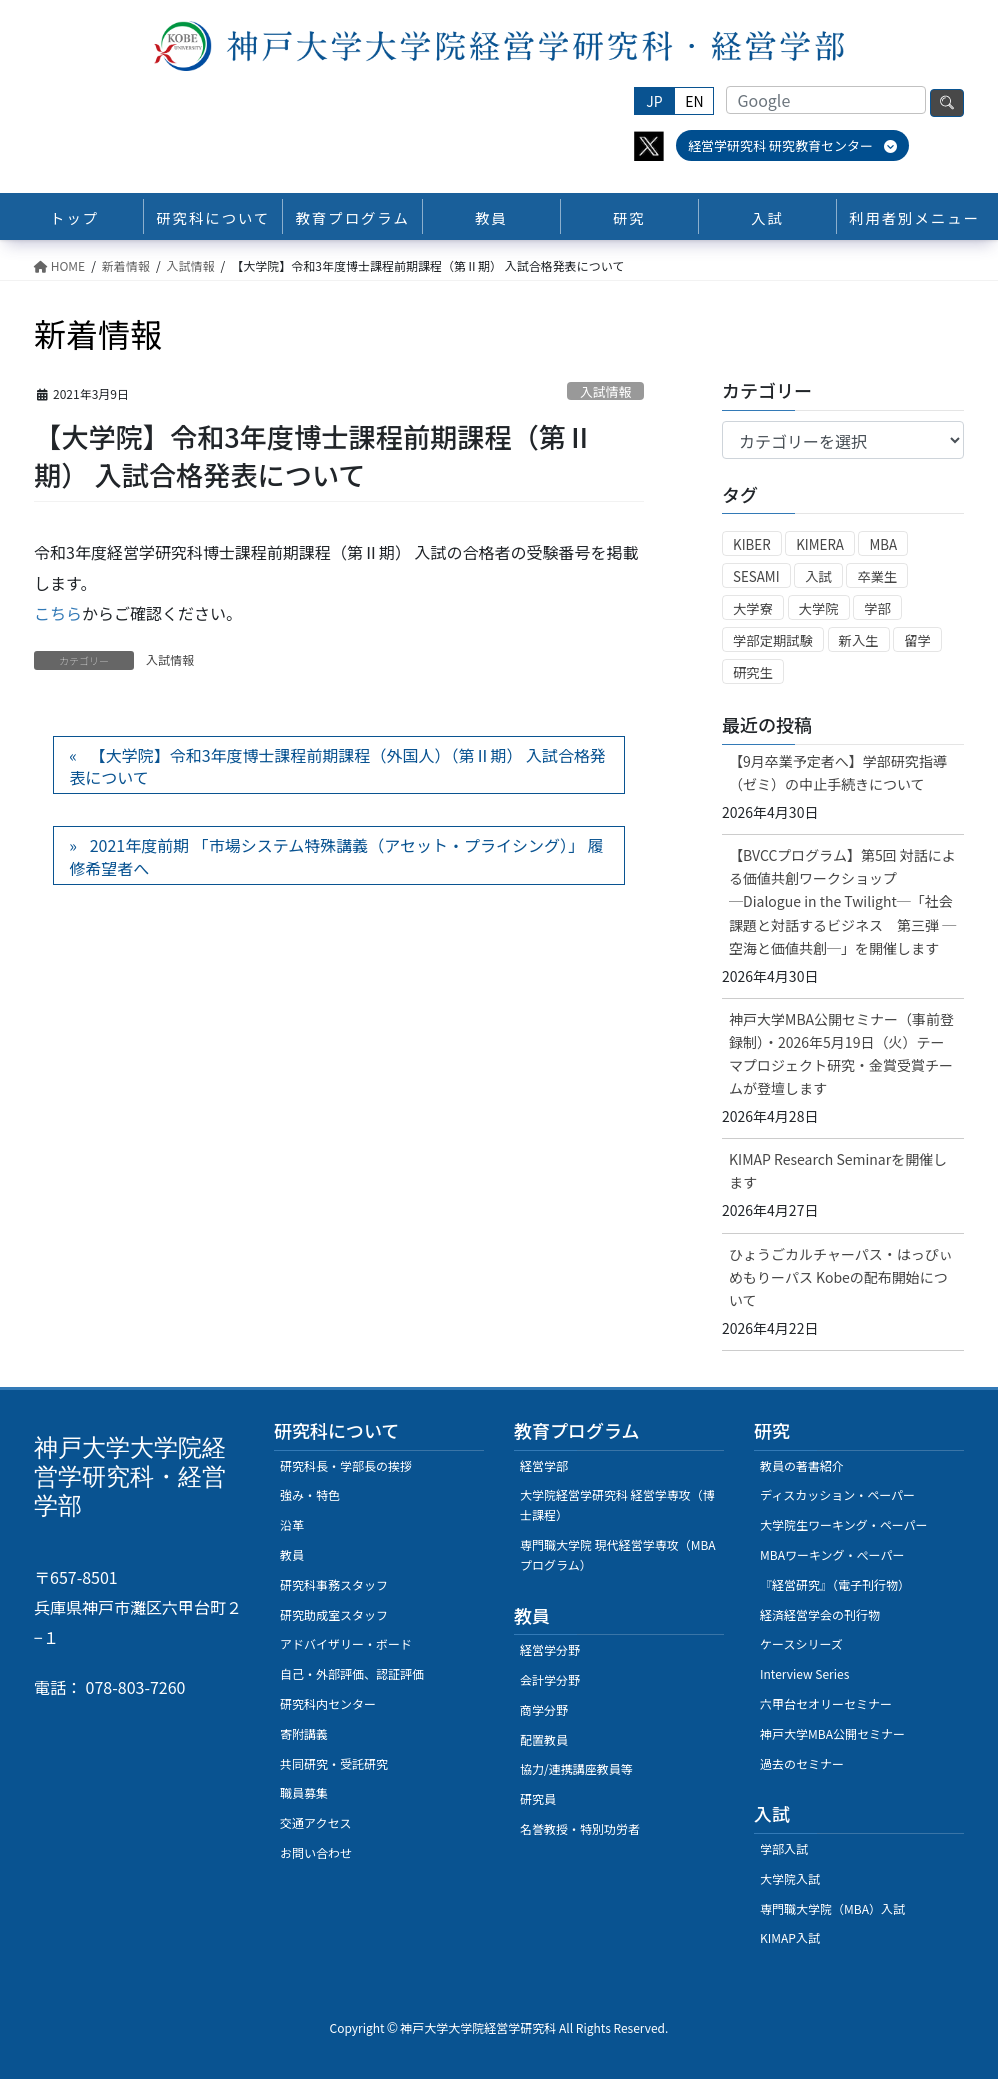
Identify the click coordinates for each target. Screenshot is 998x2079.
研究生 (753, 672)
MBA (883, 544)
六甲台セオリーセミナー (826, 1703)
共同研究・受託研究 (334, 1763)
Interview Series (804, 1673)
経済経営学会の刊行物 (820, 1614)
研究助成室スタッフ (334, 1614)
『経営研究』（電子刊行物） (835, 1584)
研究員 (538, 1798)
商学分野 (544, 1709)
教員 (292, 1554)
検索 (947, 103)
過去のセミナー (802, 1763)
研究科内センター (328, 1703)
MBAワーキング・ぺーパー (832, 1554)
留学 (917, 640)
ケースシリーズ (801, 1643)
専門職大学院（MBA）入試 (832, 1908)
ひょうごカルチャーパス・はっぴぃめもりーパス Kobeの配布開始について (841, 1277)
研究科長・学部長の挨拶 (346, 1465)
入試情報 (605, 391)
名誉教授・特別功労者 (580, 1828)
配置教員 (544, 1739)
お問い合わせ (316, 1852)
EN (694, 101)
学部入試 (784, 1848)
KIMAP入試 (790, 1937)
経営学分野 (550, 1649)
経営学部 (544, 1465)
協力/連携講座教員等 (576, 1768)
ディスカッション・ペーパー (837, 1494)
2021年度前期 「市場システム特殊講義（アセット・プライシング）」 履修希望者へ (336, 856)
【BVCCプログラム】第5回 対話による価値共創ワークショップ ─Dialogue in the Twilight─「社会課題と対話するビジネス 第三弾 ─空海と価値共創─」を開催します (842, 901)
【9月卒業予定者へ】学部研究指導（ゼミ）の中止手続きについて (838, 772)
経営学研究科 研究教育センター (792, 145)
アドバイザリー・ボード (346, 1643)
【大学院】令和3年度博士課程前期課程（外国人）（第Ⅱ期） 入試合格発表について (337, 766)
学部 (877, 608)
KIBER (752, 544)
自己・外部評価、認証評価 (352, 1673)
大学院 (819, 608)
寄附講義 (304, 1733)
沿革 (292, 1524)
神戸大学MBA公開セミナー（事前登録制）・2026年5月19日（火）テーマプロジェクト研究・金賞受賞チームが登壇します (841, 1053)
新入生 (859, 640)
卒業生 (877, 576)
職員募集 (304, 1792)
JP (654, 101)
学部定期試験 (773, 640)
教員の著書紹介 (802, 1465)
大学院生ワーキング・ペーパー (844, 1524)
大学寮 (753, 608)
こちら (58, 613)
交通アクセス (315, 1822)
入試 (818, 576)
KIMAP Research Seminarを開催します (838, 1170)
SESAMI (756, 576)
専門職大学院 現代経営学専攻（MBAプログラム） (618, 1554)
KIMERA (820, 544)
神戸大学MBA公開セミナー (832, 1733)
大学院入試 (790, 1878)
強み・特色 (310, 1494)
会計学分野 (550, 1679)
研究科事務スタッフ (334, 1584)
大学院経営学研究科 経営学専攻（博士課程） (617, 1504)
